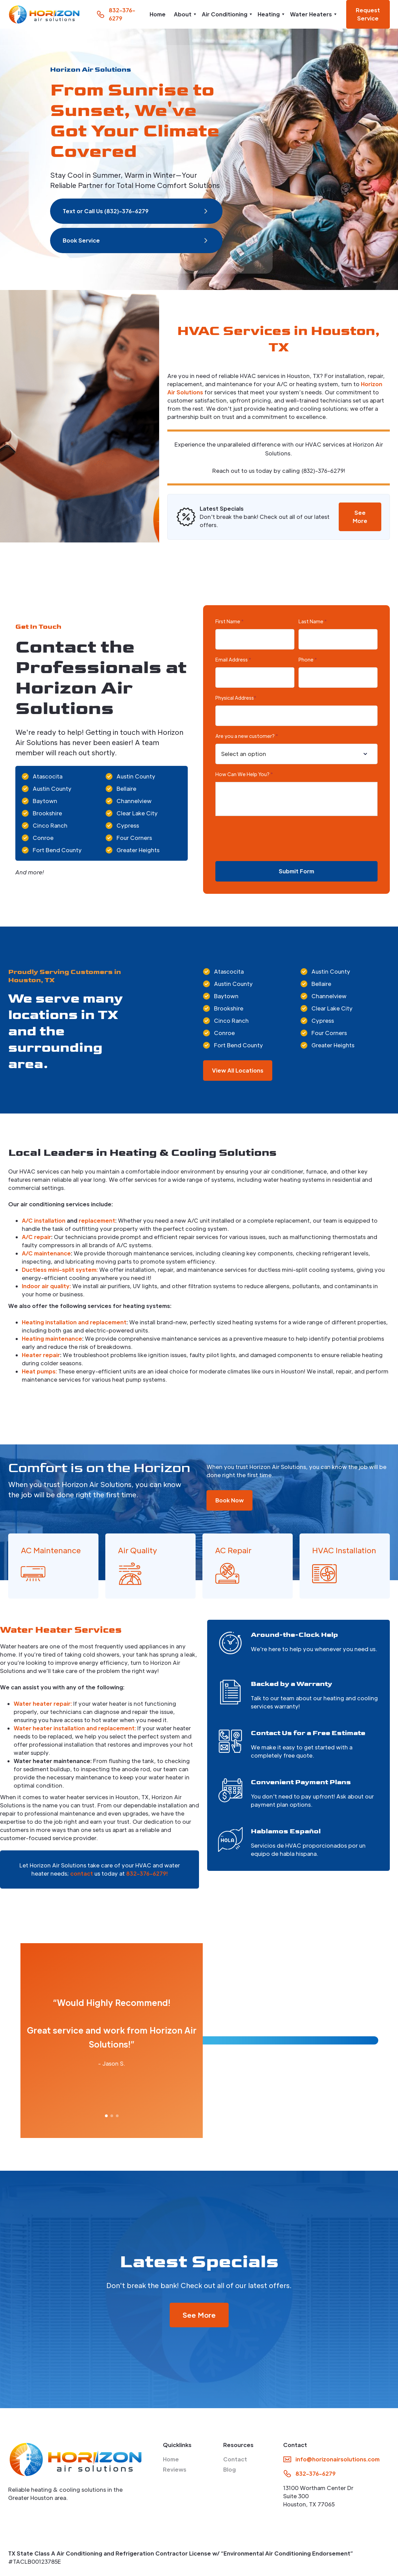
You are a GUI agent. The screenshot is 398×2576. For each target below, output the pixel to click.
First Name (229, 621)
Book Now (229, 1500)
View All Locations (237, 1070)
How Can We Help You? (244, 774)
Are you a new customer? (246, 736)
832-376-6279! (147, 1873)
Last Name (312, 621)
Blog (229, 2469)
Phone (307, 659)
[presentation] (267, 839)
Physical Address (235, 698)
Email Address (233, 659)
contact (81, 1873)
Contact (235, 2459)
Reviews (174, 2469)
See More (360, 516)
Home (158, 14)
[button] (184, 14)
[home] (44, 14)
